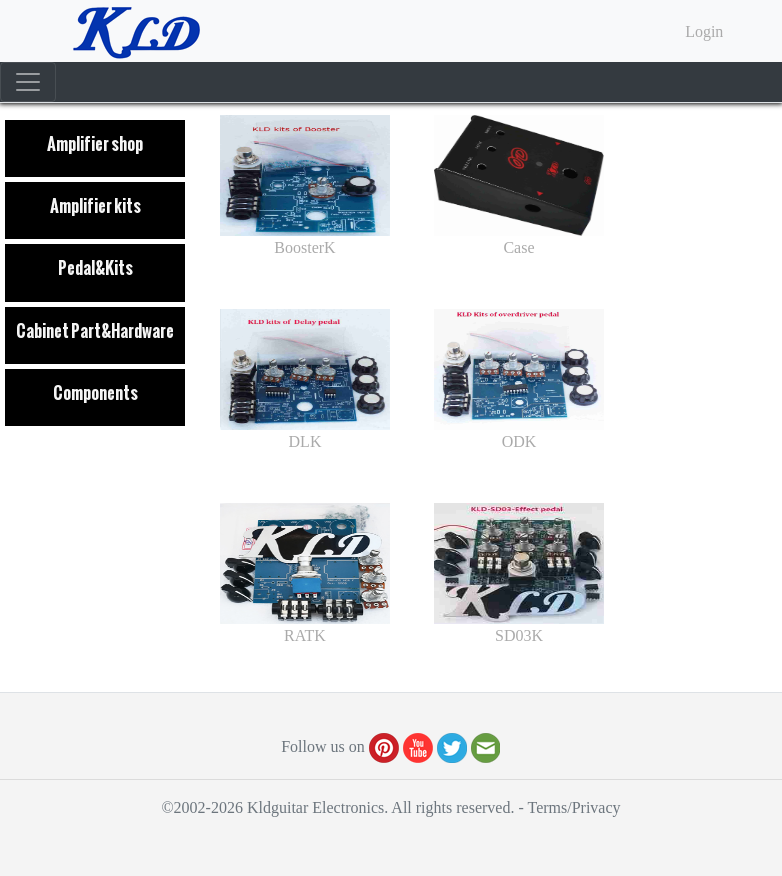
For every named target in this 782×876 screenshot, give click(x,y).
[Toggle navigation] (28, 82)
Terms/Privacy (573, 807)
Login (704, 31)
